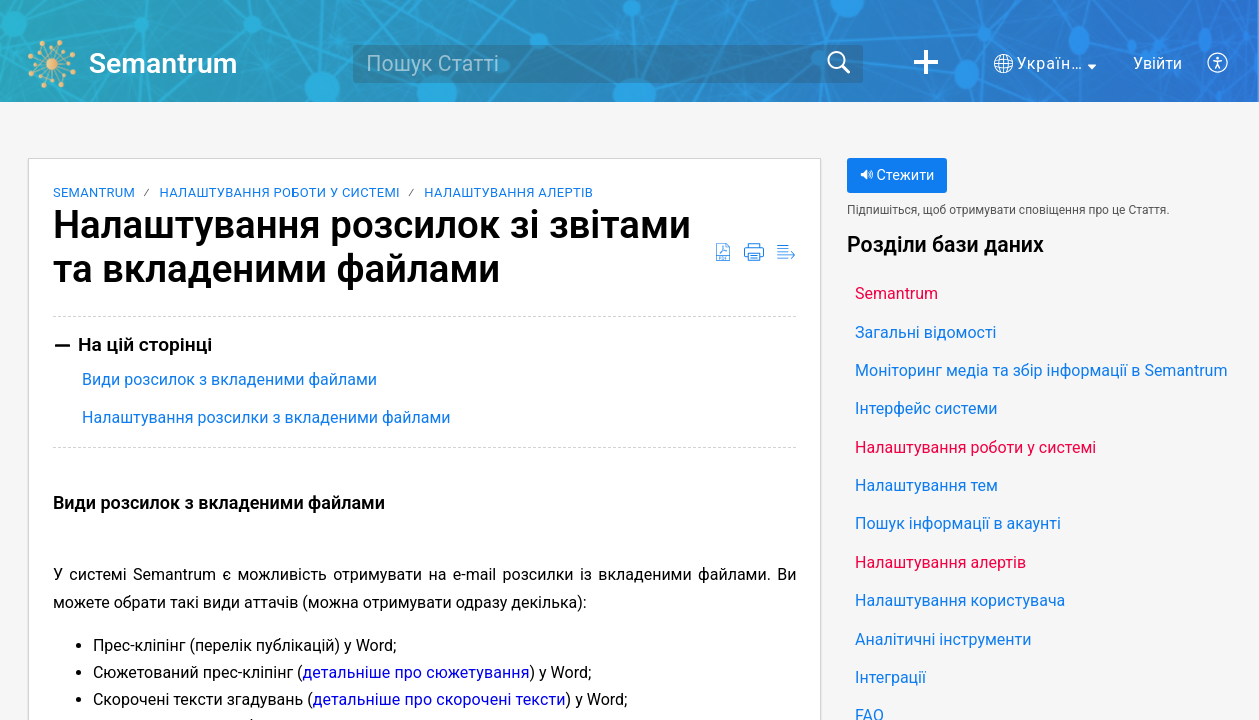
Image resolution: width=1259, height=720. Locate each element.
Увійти (1157, 63)
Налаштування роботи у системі (280, 192)
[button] (926, 64)
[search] (608, 64)
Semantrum (94, 192)
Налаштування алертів (508, 192)
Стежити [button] (897, 175)
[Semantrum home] (52, 64)
